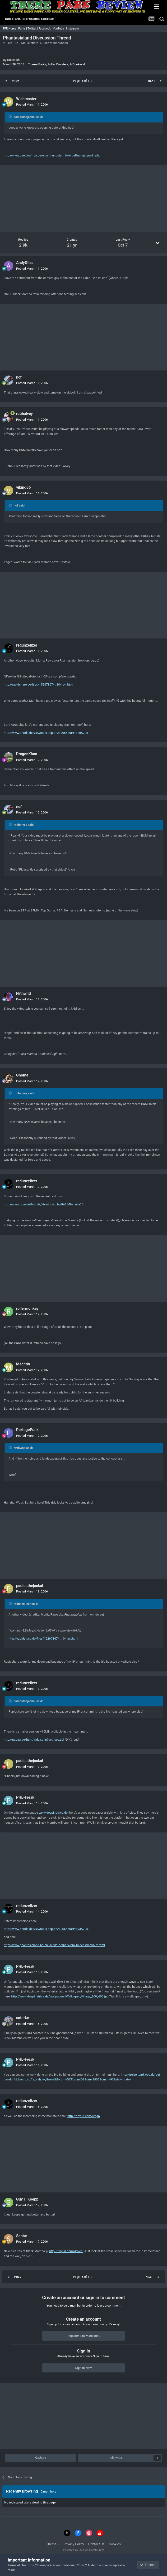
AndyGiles (24, 262)
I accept (148, 2565)
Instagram (72, 28)
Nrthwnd (23, 993)
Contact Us (96, 2544)
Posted (32, 104)
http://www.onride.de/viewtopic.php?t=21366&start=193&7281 (47, 1929)
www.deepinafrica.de (53, 1812)
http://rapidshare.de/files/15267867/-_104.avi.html (38, 684)
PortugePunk (27, 1429)
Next (151, 81)
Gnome (22, 1075)
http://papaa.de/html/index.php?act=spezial (34, 1739)
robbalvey (24, 413)
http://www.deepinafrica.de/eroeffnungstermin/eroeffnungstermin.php (52, 155)
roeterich (13, 60)
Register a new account (83, 2335)
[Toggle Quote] (11, 117)
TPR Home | (9, 28)
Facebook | (45, 28)
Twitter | (33, 28)
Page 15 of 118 (83, 81)
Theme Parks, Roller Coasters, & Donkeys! (56, 64)
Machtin (23, 1364)
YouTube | (59, 28)
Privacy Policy (74, 2544)
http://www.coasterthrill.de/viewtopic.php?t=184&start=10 (44, 1204)
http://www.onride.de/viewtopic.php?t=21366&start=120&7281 (47, 733)
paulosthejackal (29, 1585)
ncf (19, 377)
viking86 (23, 487)
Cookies (115, 2544)
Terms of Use (17, 2565)
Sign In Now (83, 2368)
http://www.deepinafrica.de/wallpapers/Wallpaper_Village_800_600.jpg (60, 1996)
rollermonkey (27, 1308)
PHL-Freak (25, 1797)
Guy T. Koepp (27, 2199)
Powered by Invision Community (83, 2550)
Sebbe (21, 2236)
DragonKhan (26, 754)
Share (40, 2457)
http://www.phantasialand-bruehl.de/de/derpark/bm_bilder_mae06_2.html (54, 1945)
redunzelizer (26, 645)
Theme (52, 2544)
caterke (22, 2018)
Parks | (23, 28)
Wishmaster (26, 99)
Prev (15, 81)
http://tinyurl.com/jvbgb (83, 2116)
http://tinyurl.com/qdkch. (66, 2251)
